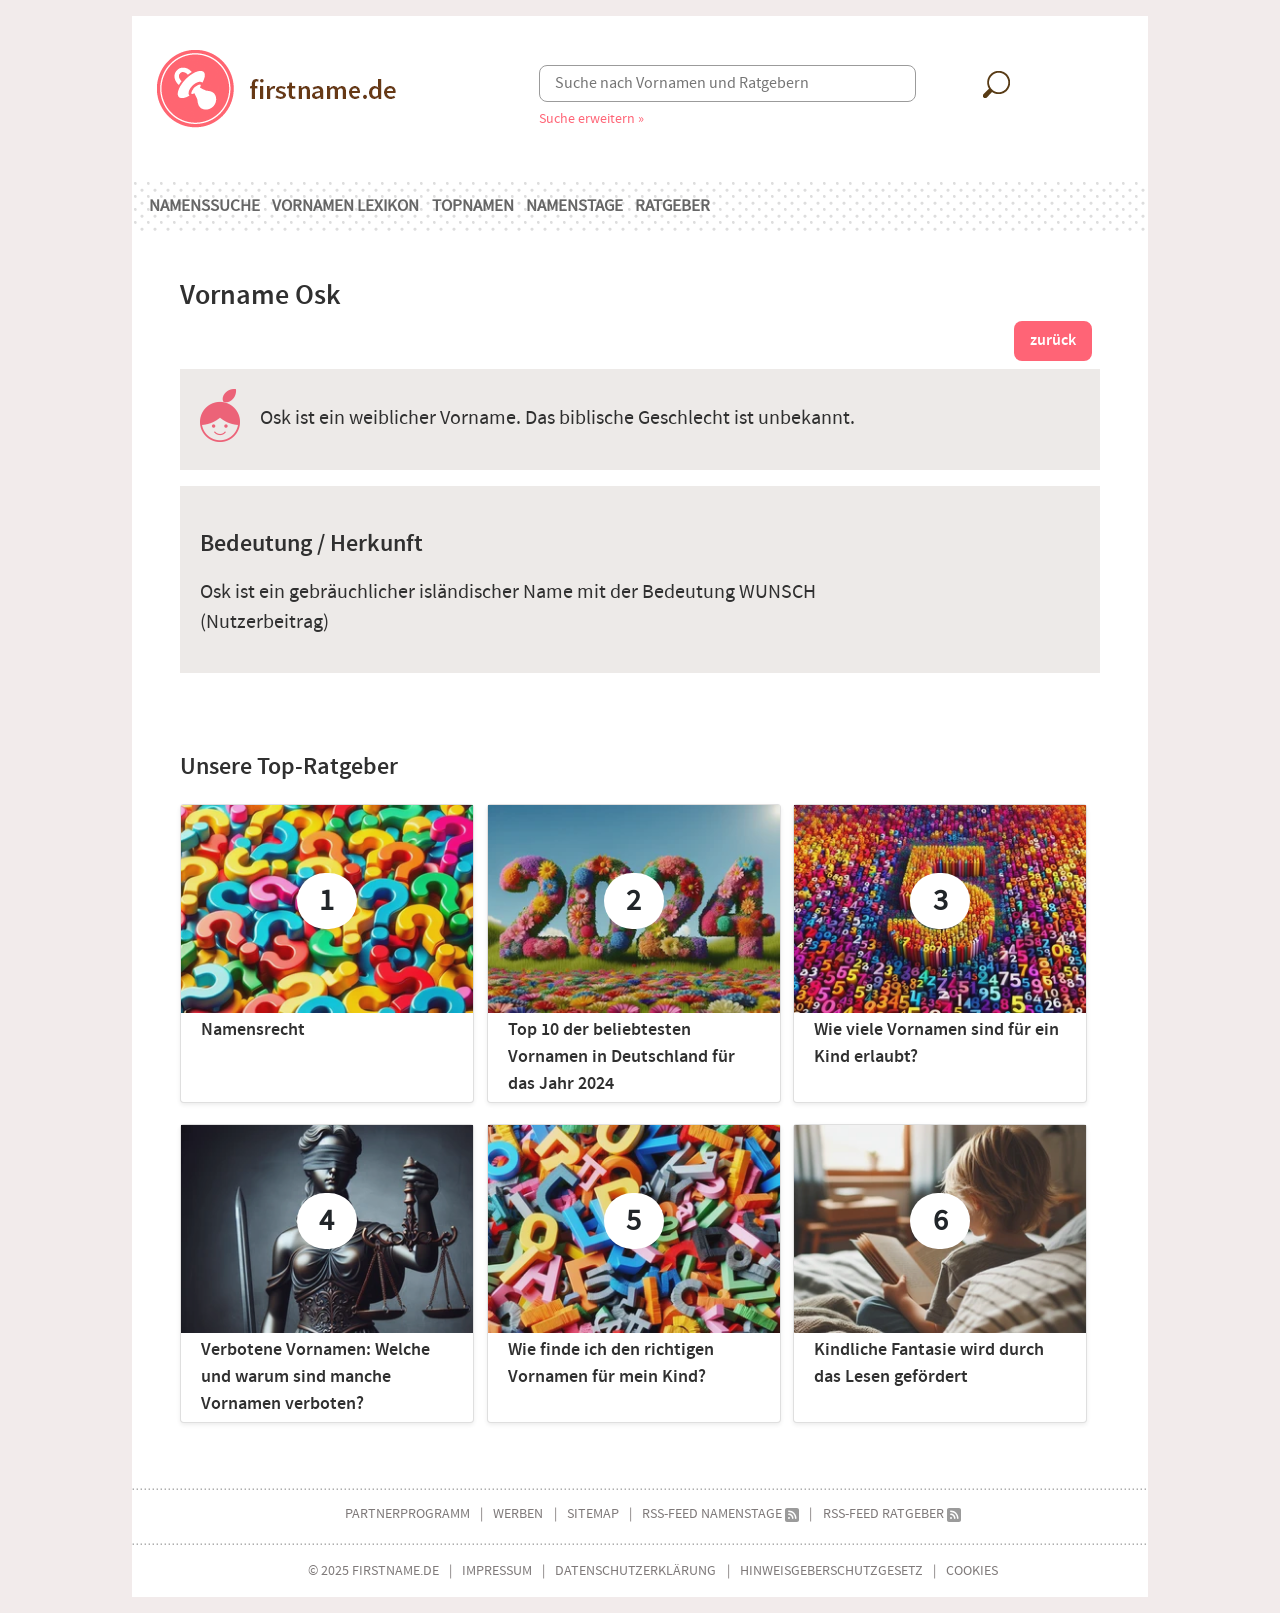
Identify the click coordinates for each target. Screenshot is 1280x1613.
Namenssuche (204, 206)
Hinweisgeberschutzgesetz (831, 1570)
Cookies (972, 1570)
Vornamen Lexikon (345, 206)
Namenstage (574, 206)
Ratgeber (672, 206)
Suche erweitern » (591, 118)
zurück (1053, 340)
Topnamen (473, 206)
